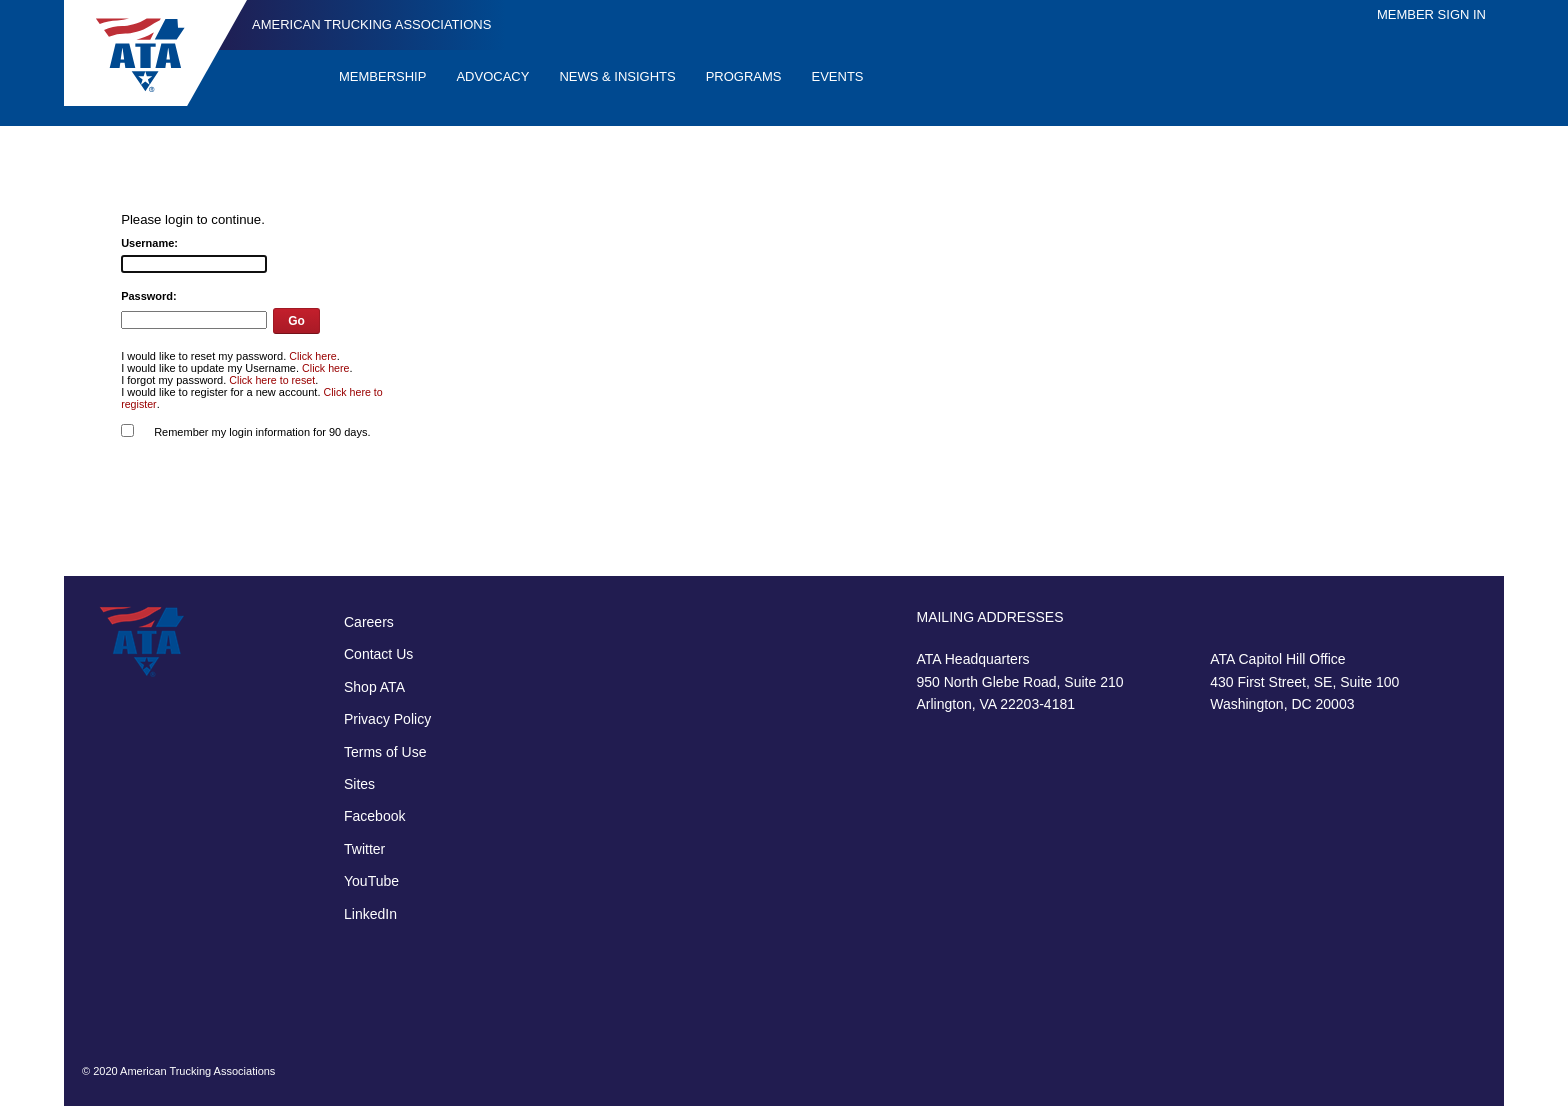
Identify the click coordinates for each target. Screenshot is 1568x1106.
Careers (369, 622)
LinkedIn (370, 914)
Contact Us (378, 654)
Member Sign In (1431, 14)
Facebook (374, 816)
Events (838, 76)
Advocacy (492, 76)
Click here (312, 356)
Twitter (364, 849)
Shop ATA (374, 687)
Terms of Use (385, 752)
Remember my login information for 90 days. (262, 432)
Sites (359, 784)
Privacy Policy (387, 719)
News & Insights (617, 76)
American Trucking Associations (371, 24)
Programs (744, 76)
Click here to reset (272, 380)
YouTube (371, 881)
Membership (382, 76)
